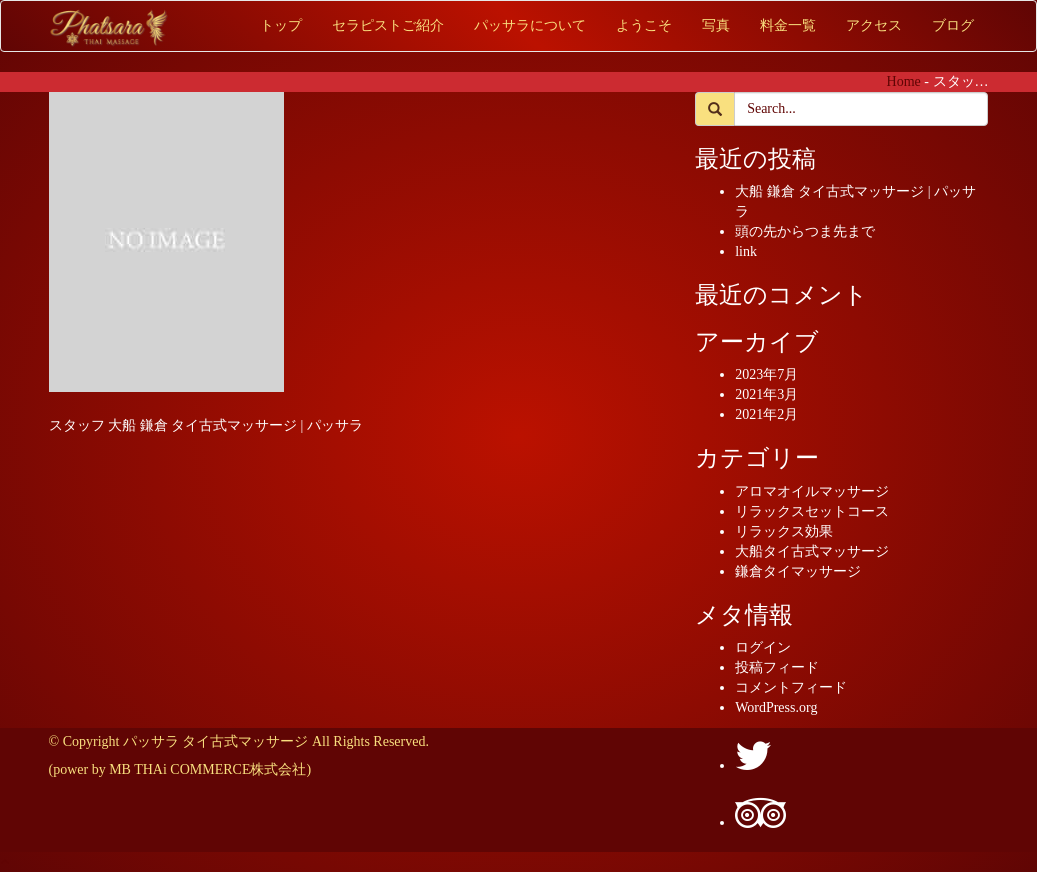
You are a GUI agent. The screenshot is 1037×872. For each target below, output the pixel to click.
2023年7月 (766, 374)
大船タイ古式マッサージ (812, 551)
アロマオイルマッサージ (812, 491)
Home (904, 81)
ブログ (953, 25)
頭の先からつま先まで (805, 231)
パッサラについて (530, 25)
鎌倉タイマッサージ (798, 571)
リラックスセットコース (812, 511)
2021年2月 (766, 414)
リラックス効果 (784, 531)
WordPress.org (776, 707)
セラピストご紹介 (388, 25)
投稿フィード (777, 667)
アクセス (874, 25)
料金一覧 (788, 25)
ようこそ (644, 25)
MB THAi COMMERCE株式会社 (207, 769)
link (746, 251)
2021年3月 (766, 394)
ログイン (763, 647)
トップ (281, 25)
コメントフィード (791, 687)
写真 (716, 25)
